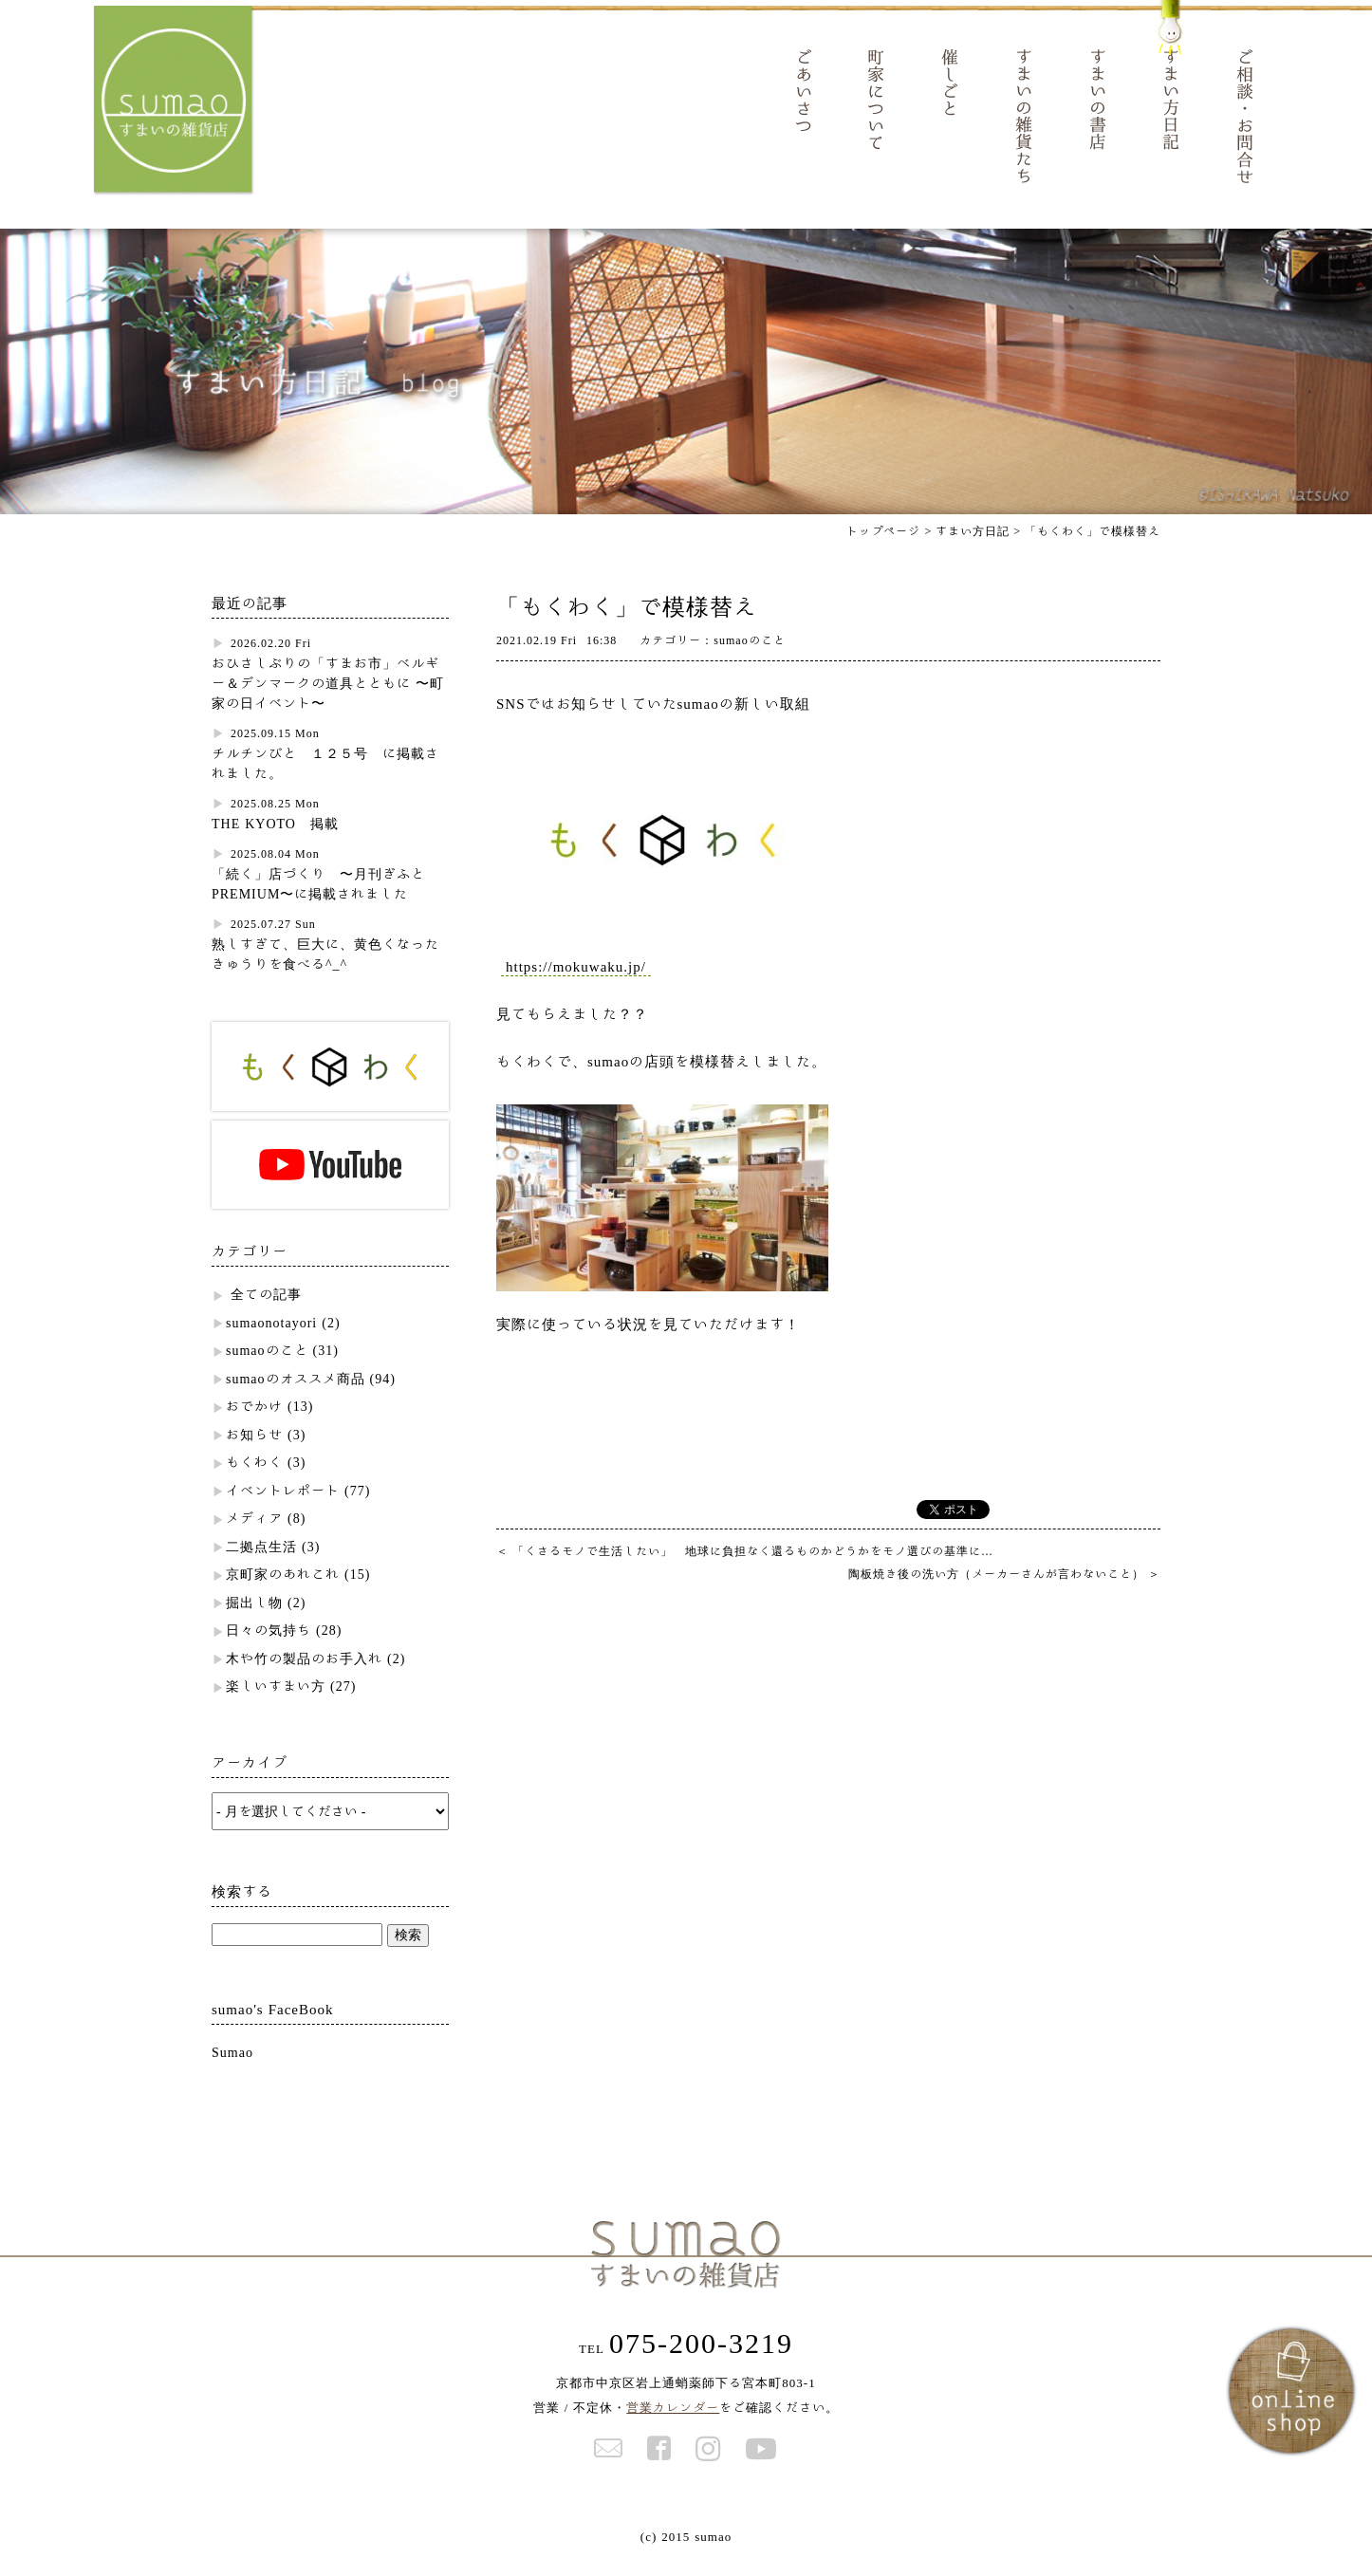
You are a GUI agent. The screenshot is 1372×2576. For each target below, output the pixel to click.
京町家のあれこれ (283, 1592)
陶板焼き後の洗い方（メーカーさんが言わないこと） (1004, 1590)
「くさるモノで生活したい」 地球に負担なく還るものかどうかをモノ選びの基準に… (744, 1567)
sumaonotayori (271, 1339)
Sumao (232, 2069)
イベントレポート (283, 1507)
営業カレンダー (672, 2424)
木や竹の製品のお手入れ (304, 1675)
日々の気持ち (268, 1648)
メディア (254, 1536)
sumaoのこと (267, 1368)
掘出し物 (254, 1619)
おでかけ (254, 1424)
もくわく (254, 1480)
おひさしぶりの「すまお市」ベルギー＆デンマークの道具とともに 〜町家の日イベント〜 (328, 700)
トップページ (883, 547)
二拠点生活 (261, 1563)
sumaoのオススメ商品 (295, 1395)
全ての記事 (266, 1312)
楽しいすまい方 (275, 1704)
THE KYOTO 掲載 (275, 840)
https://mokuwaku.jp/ (576, 983)
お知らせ (254, 1451)
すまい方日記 (973, 547)
